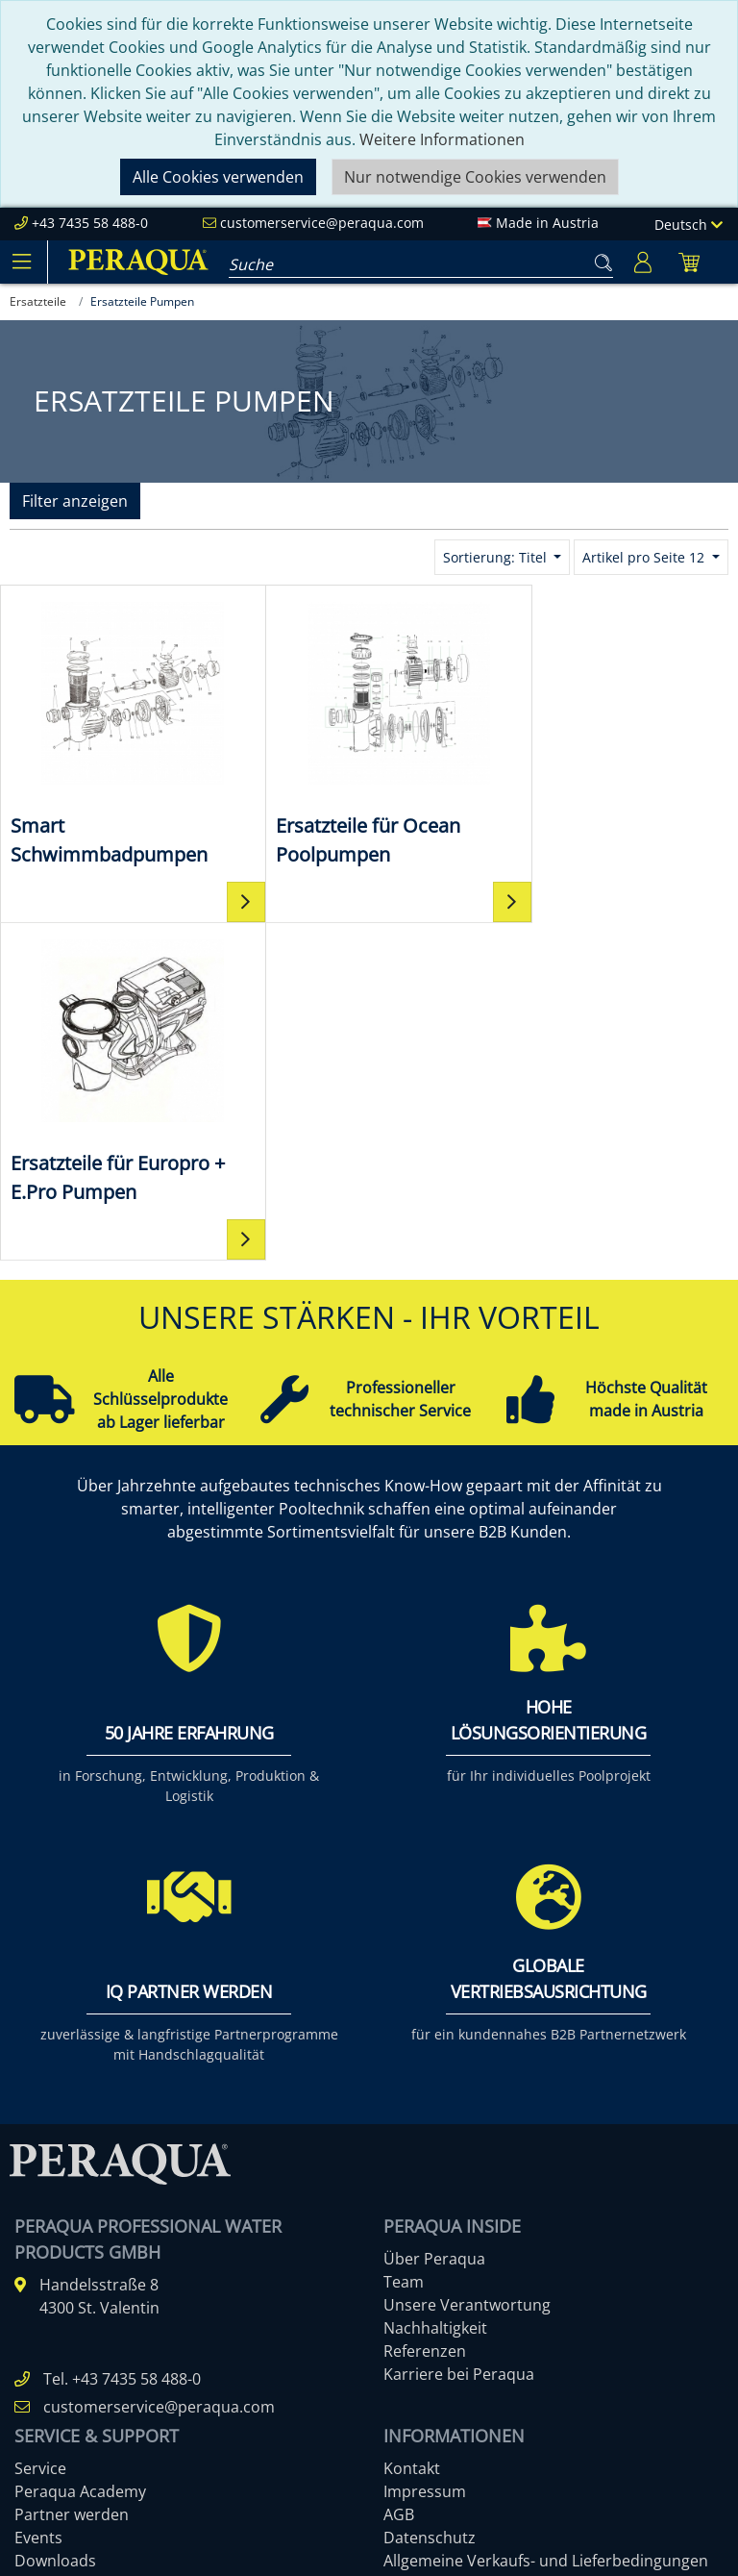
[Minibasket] (689, 262)
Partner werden (71, 2177)
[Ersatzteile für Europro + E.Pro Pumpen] (615, 731)
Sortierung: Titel (497, 557)
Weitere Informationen (442, 139)
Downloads (55, 2223)
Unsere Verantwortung (467, 1967)
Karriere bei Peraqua (458, 2036)
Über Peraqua (434, 1921)
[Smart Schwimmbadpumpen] (123, 732)
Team (403, 1944)
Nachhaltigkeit (435, 1990)
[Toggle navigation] (21, 261)
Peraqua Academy (80, 2153)
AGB (398, 2177)
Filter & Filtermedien (87, 2341)
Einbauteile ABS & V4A (94, 2318)
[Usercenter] (643, 262)
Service (40, 2130)
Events (38, 2200)
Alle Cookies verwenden (218, 177)
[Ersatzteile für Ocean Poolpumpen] (368, 732)
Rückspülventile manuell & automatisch (157, 2433)
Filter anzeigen (75, 501)
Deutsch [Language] (688, 224)
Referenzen (424, 2013)
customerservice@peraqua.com (322, 222)
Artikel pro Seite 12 (645, 557)
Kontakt (411, 2130)
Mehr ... (41, 2456)
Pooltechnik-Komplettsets (108, 2364)
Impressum (424, 2153)
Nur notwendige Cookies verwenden (475, 177)
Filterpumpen (63, 2410)
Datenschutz (429, 2200)
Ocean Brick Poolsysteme (105, 2387)
